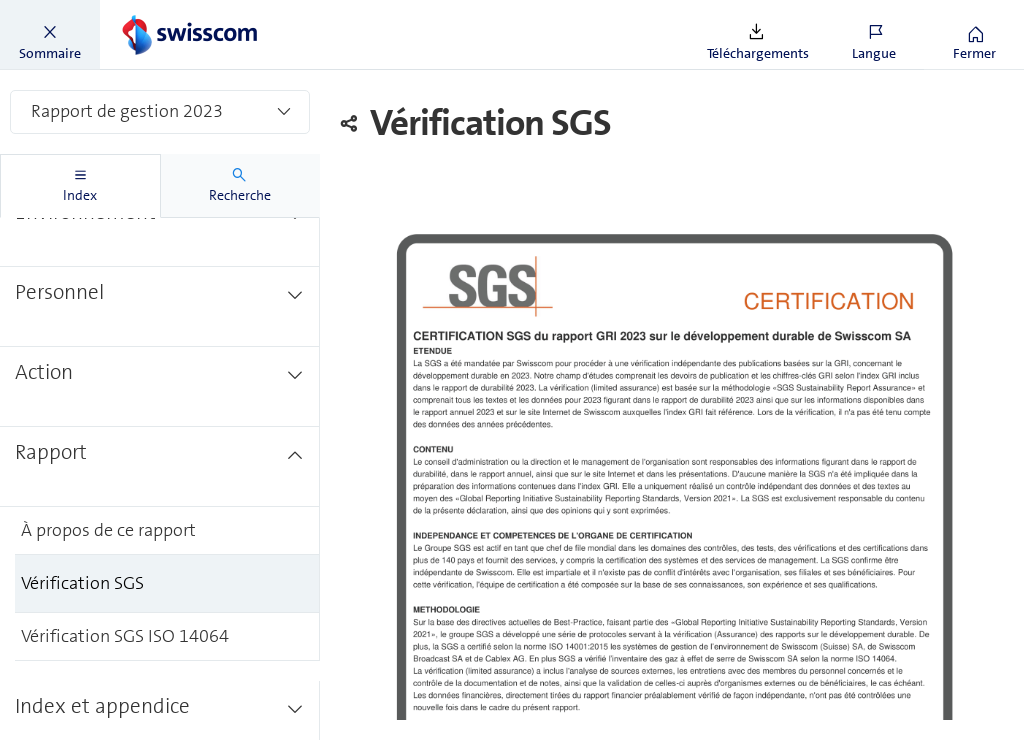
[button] (50, 35)
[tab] (80, 186)
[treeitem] (160, 286)
